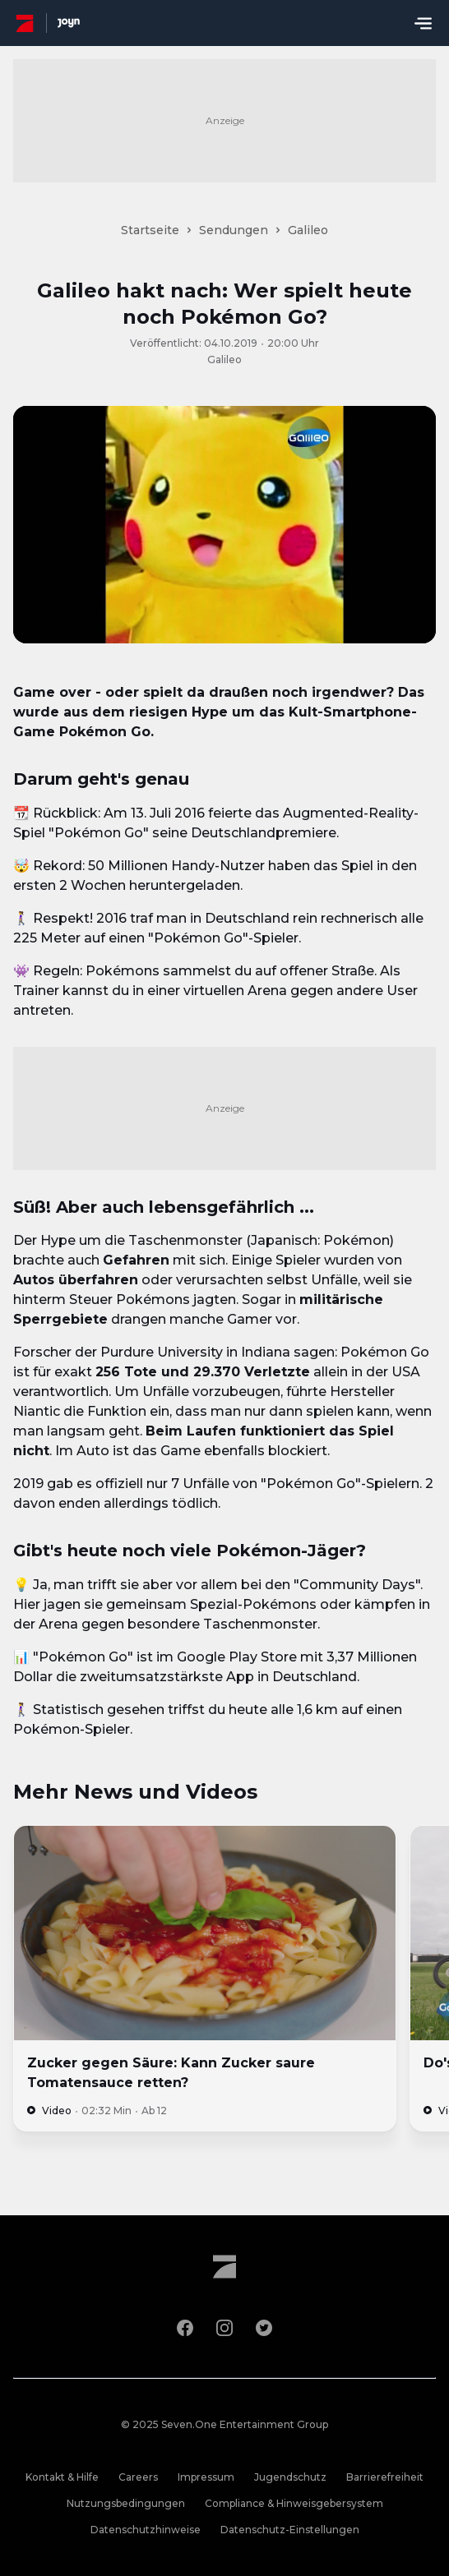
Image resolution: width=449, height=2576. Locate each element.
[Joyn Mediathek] (69, 23)
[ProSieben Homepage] (24, 23)
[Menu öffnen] (423, 23)
